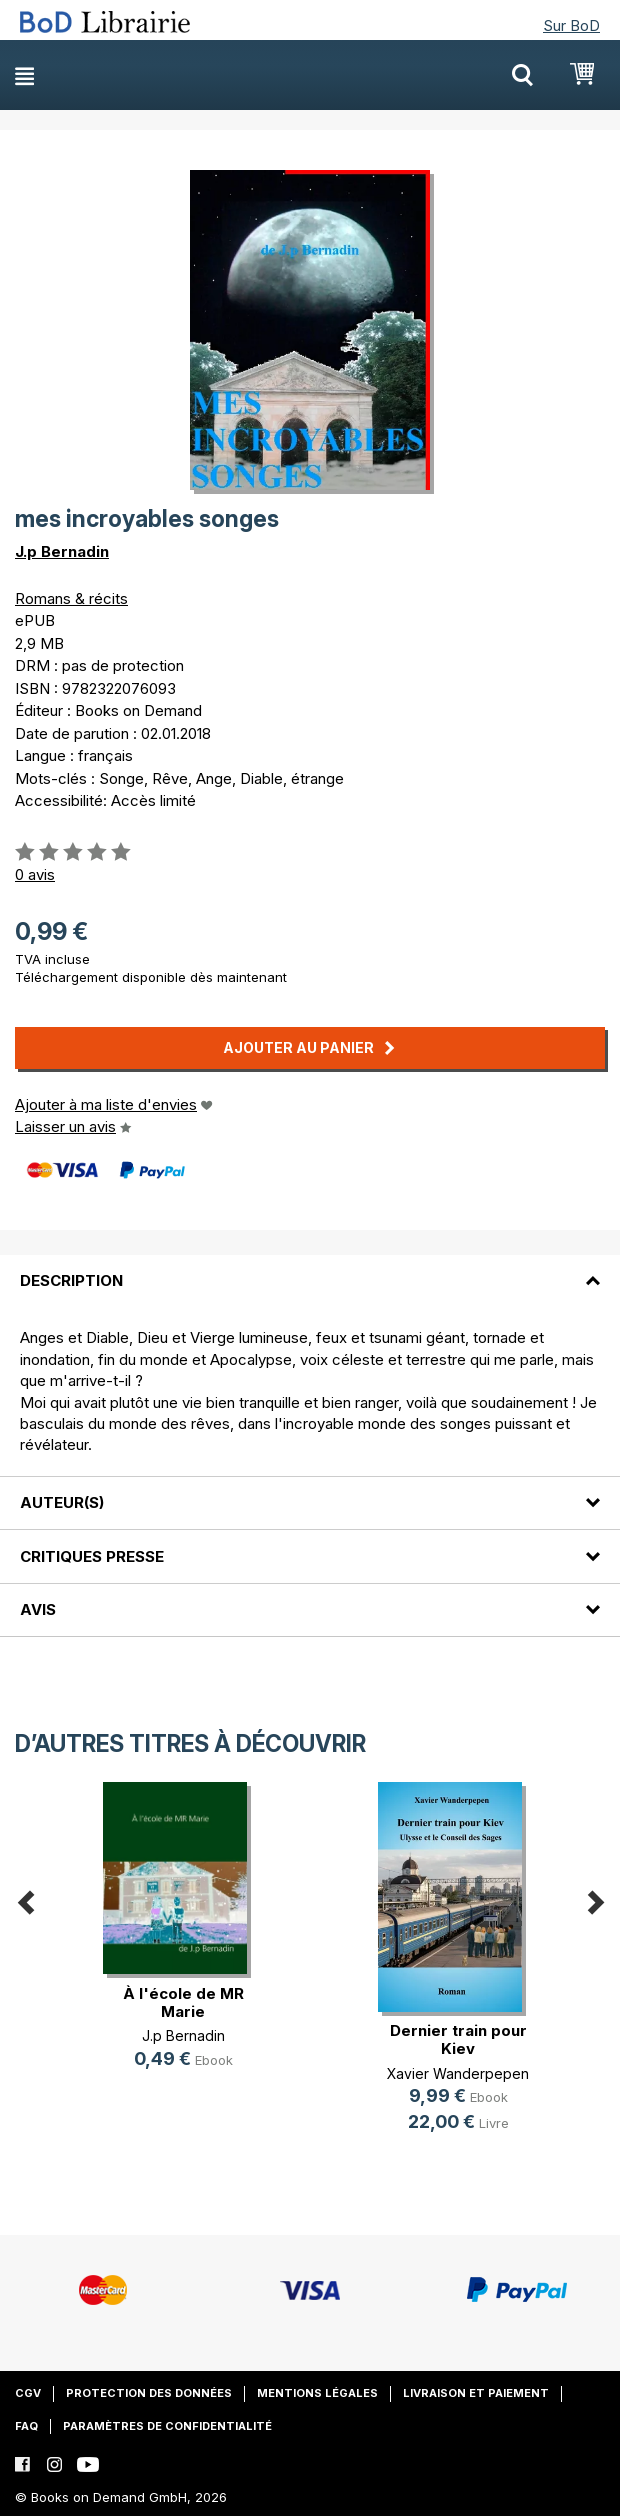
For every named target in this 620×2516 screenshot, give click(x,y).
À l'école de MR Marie (183, 2002)
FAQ (26, 2426)
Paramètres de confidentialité (167, 2426)
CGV (28, 2393)
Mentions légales (317, 2393)
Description (71, 1280)
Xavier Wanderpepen (458, 2073)
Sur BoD (571, 25)
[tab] (310, 1269)
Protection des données (149, 2393)
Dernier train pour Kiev (458, 2039)
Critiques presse (92, 1556)
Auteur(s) (62, 1502)
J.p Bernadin (62, 551)
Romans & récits (71, 598)
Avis (38, 1609)
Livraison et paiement (476, 2393)
